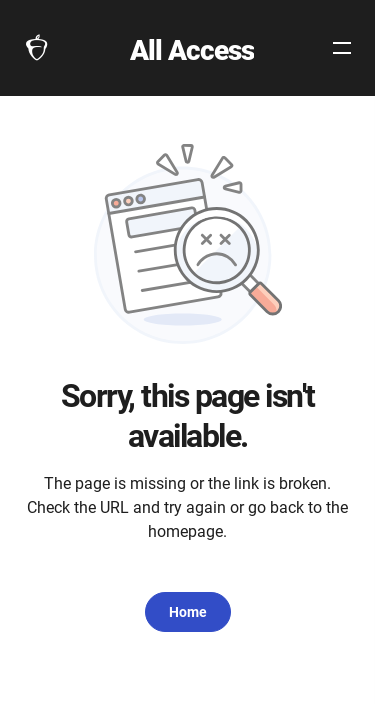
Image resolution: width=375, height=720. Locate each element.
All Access (192, 50)
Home (188, 612)
